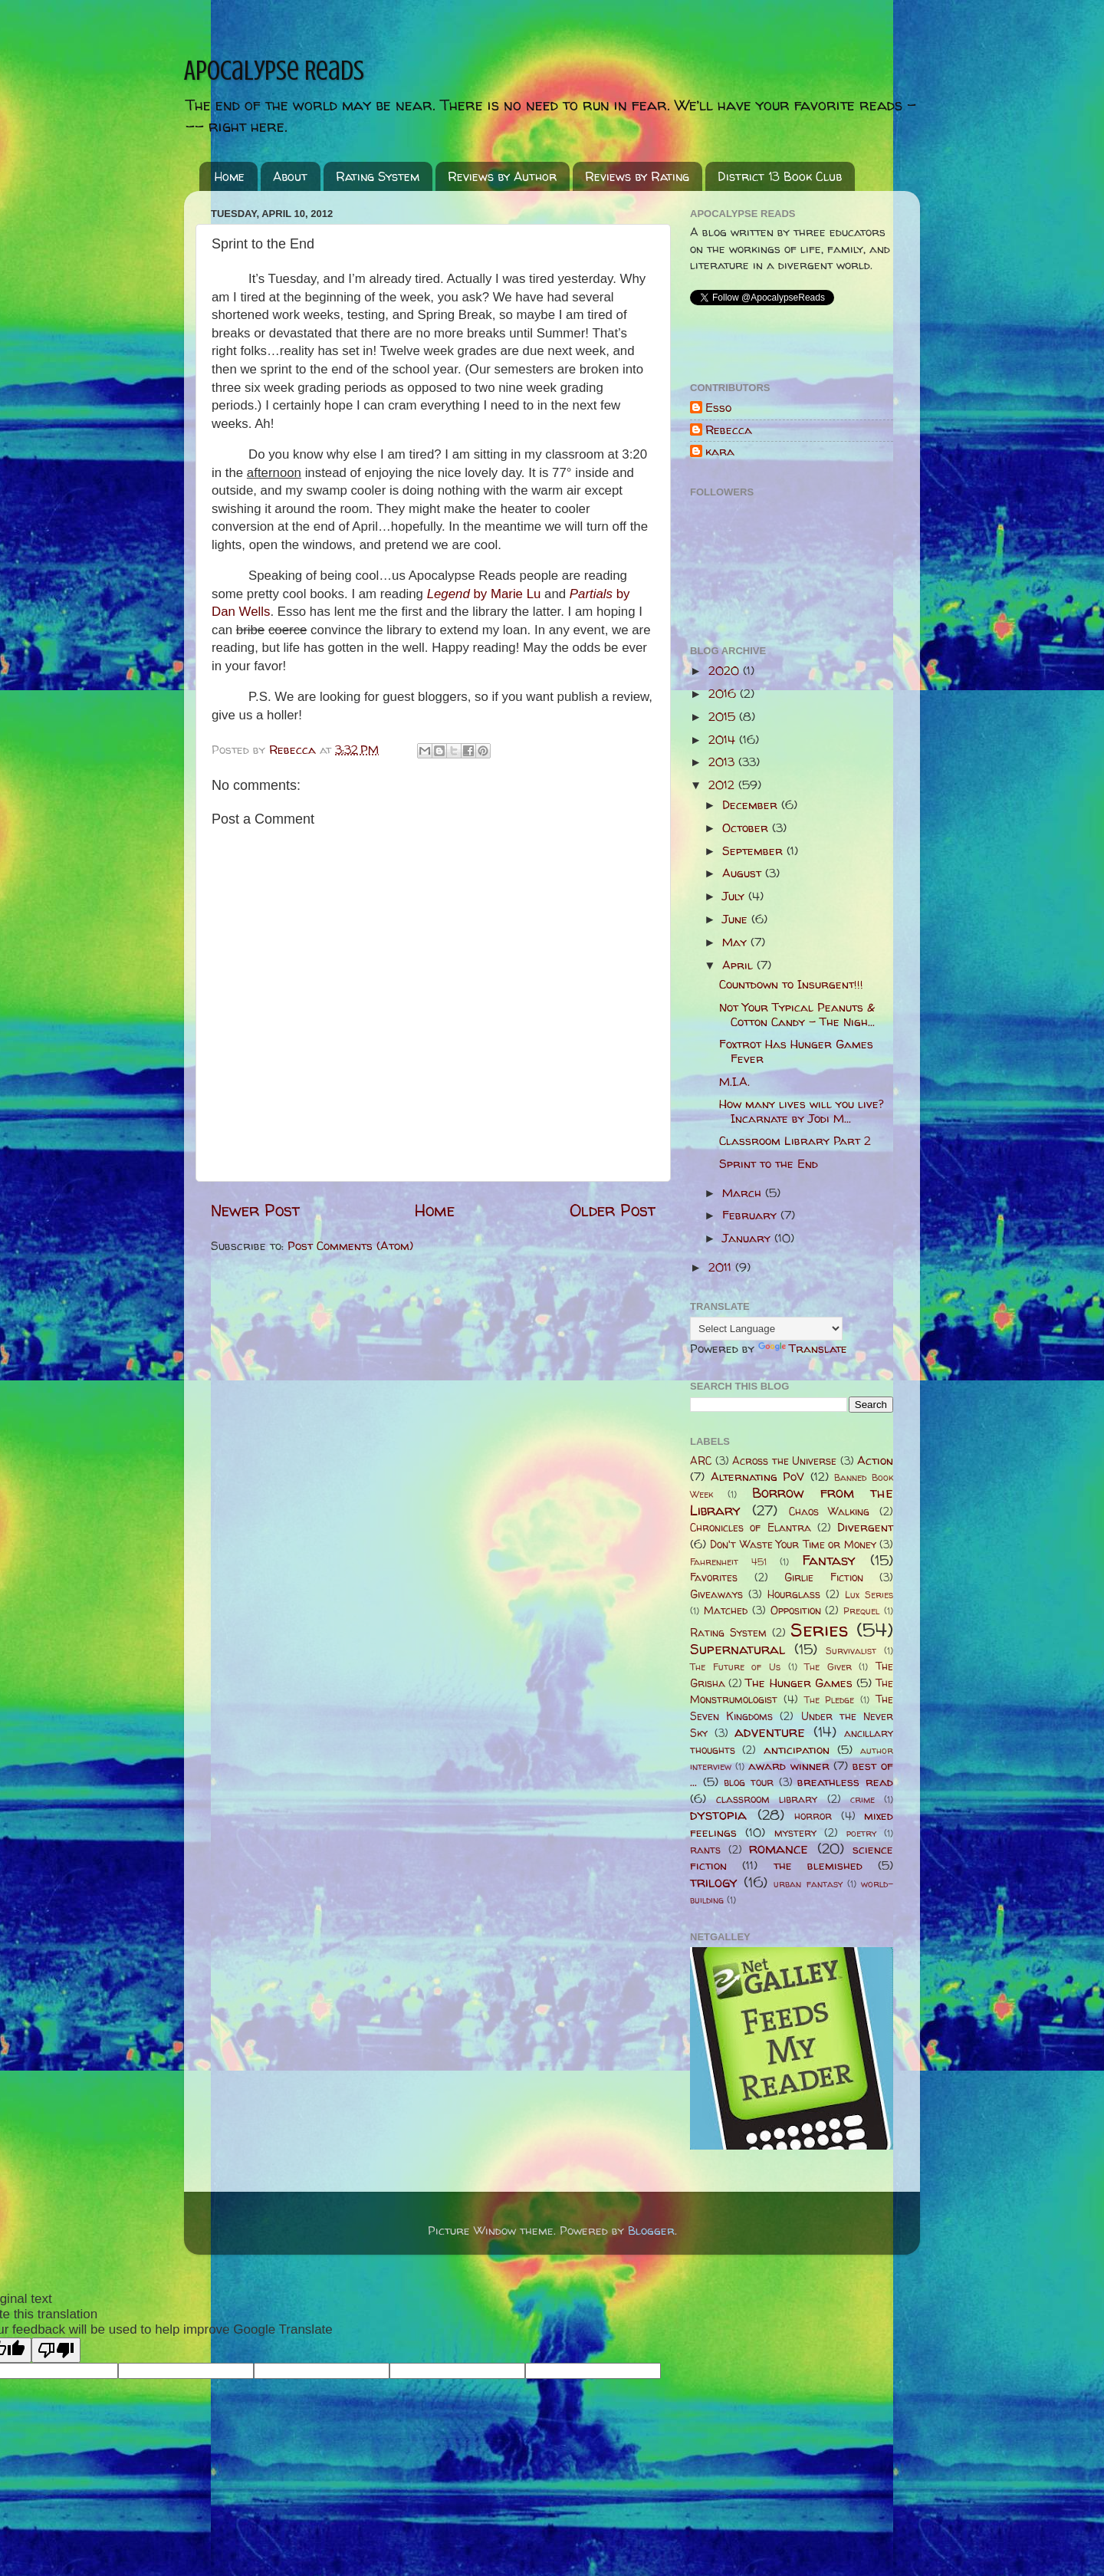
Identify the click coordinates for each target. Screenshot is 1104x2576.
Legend (484, 594)
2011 (721, 1267)
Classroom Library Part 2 (795, 1141)
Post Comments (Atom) (350, 1246)
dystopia (718, 1814)
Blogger (651, 2230)
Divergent (865, 1527)
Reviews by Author (502, 176)
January (748, 1238)
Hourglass (793, 1594)
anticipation (797, 1750)
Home (230, 176)
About (290, 176)
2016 (724, 694)
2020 (725, 671)
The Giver (828, 1666)
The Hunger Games (798, 1683)
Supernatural (737, 1649)
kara (719, 452)
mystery (795, 1833)
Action (875, 1460)
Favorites (714, 1577)
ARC (700, 1461)
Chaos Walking (829, 1511)
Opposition (795, 1610)
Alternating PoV (758, 1477)
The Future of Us (735, 1666)
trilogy (714, 1882)
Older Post (613, 1210)
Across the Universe (784, 1461)
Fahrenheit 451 (728, 1561)
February (751, 1215)
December (751, 805)
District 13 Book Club (780, 176)
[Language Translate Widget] (766, 1329)
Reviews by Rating (637, 176)
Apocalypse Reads (274, 70)
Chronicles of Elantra (750, 1528)
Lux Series (869, 1594)
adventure (769, 1732)
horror (813, 1816)
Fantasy (829, 1560)
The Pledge (829, 1699)
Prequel (861, 1610)
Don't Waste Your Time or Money (793, 1544)
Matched (726, 1610)
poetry (861, 1833)
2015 (723, 717)
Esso (718, 408)
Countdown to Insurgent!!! (791, 984)
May (736, 942)
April (739, 965)
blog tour (749, 1782)
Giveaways (716, 1594)
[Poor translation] (55, 2350)
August (743, 873)
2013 (723, 762)
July (735, 896)
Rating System (377, 176)
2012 (723, 785)
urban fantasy (808, 1883)
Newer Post (255, 1210)
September (754, 851)
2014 (723, 740)
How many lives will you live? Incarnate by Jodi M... (801, 1111)
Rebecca (728, 430)
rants (705, 1850)
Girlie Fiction (823, 1577)
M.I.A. (734, 1082)
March (743, 1193)
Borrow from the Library (791, 1501)
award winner (789, 1766)
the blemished (818, 1865)
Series (819, 1630)
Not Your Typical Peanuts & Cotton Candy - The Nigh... (797, 1014)
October (747, 828)
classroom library (766, 1799)
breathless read (845, 1782)
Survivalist (851, 1650)
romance (778, 1848)
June (736, 919)
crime (862, 1799)
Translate (802, 1349)
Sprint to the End (768, 1164)
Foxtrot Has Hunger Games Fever (796, 1051)
